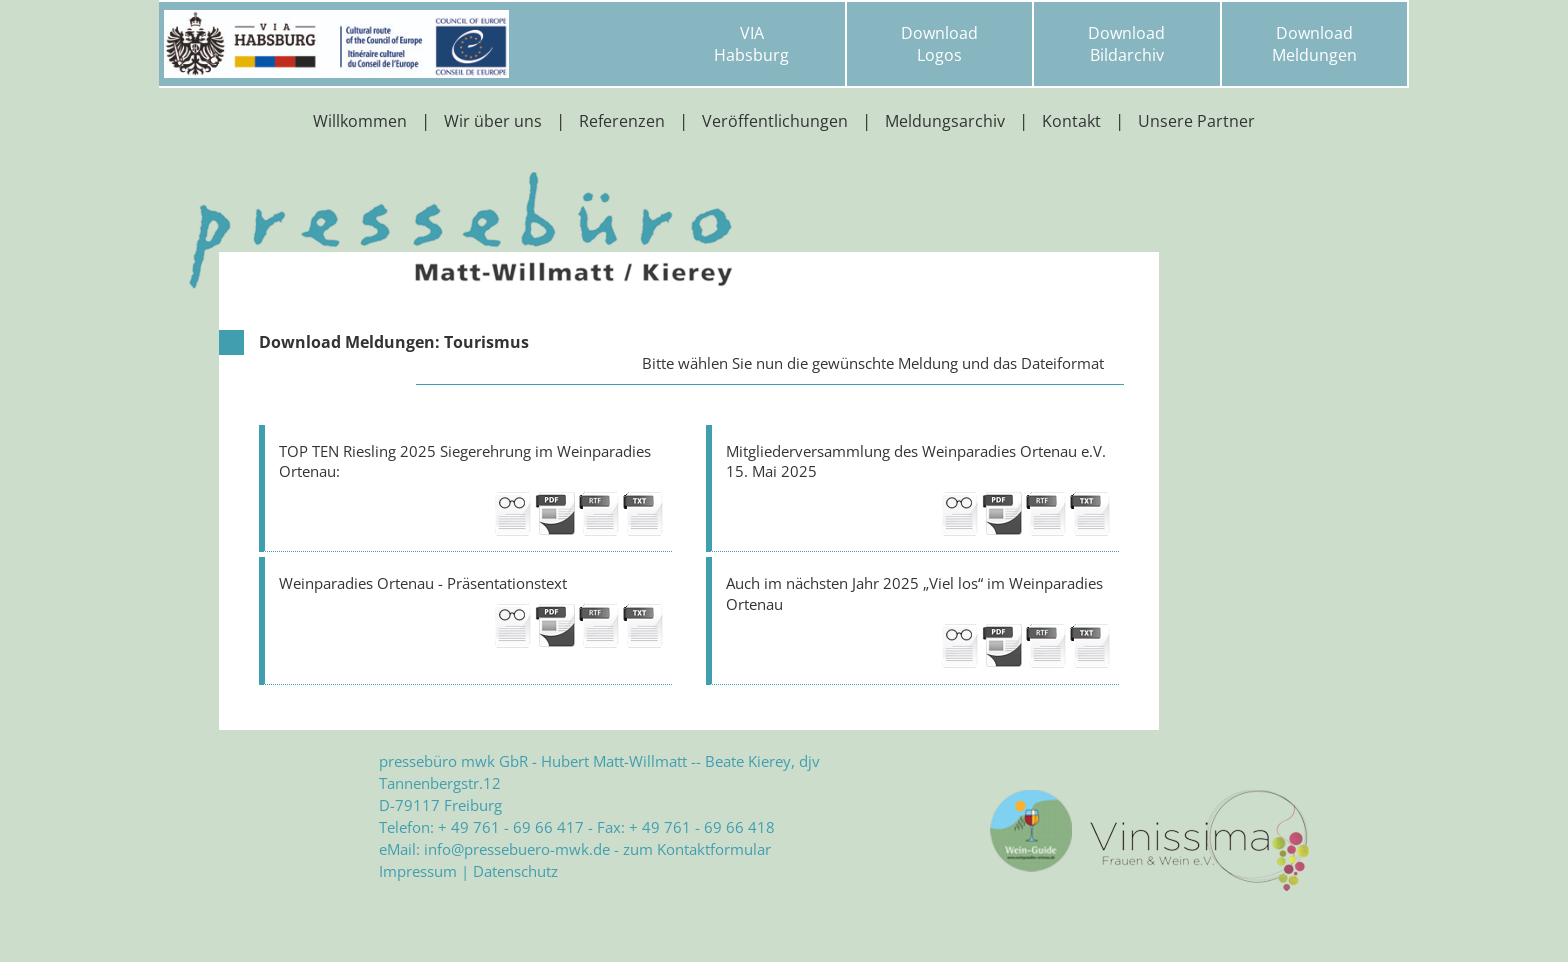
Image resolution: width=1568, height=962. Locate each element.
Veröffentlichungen (775, 121)
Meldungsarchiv (945, 121)
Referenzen (622, 121)
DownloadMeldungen (1314, 44)
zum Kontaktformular (697, 849)
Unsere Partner (1196, 121)
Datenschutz (515, 871)
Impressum (418, 871)
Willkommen (360, 121)
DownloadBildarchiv (1126, 44)
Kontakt (1071, 121)
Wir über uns (493, 121)
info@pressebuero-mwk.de (517, 849)
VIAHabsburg (751, 44)
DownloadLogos (939, 44)
